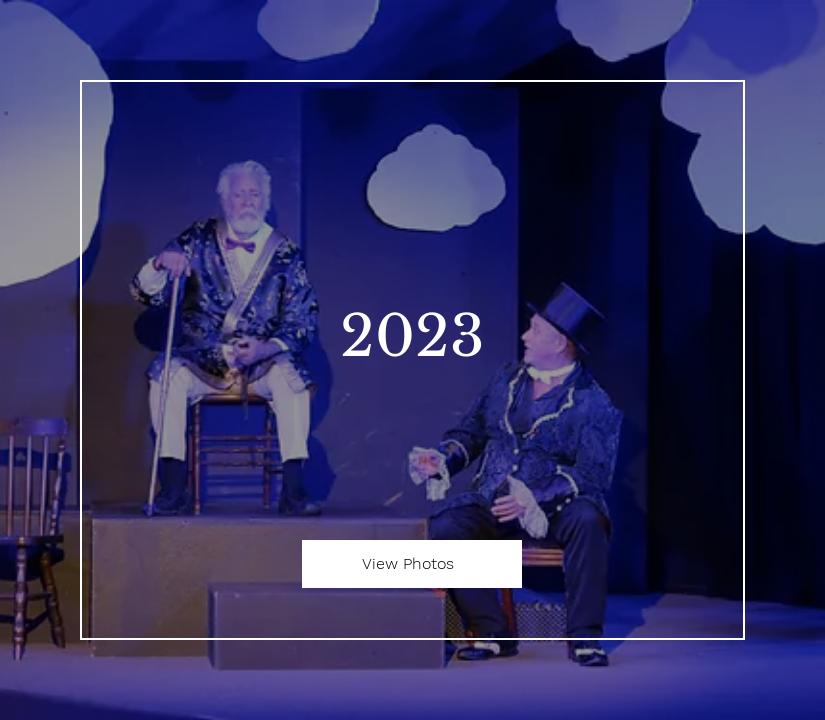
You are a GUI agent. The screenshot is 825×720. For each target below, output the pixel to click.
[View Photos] (412, 564)
